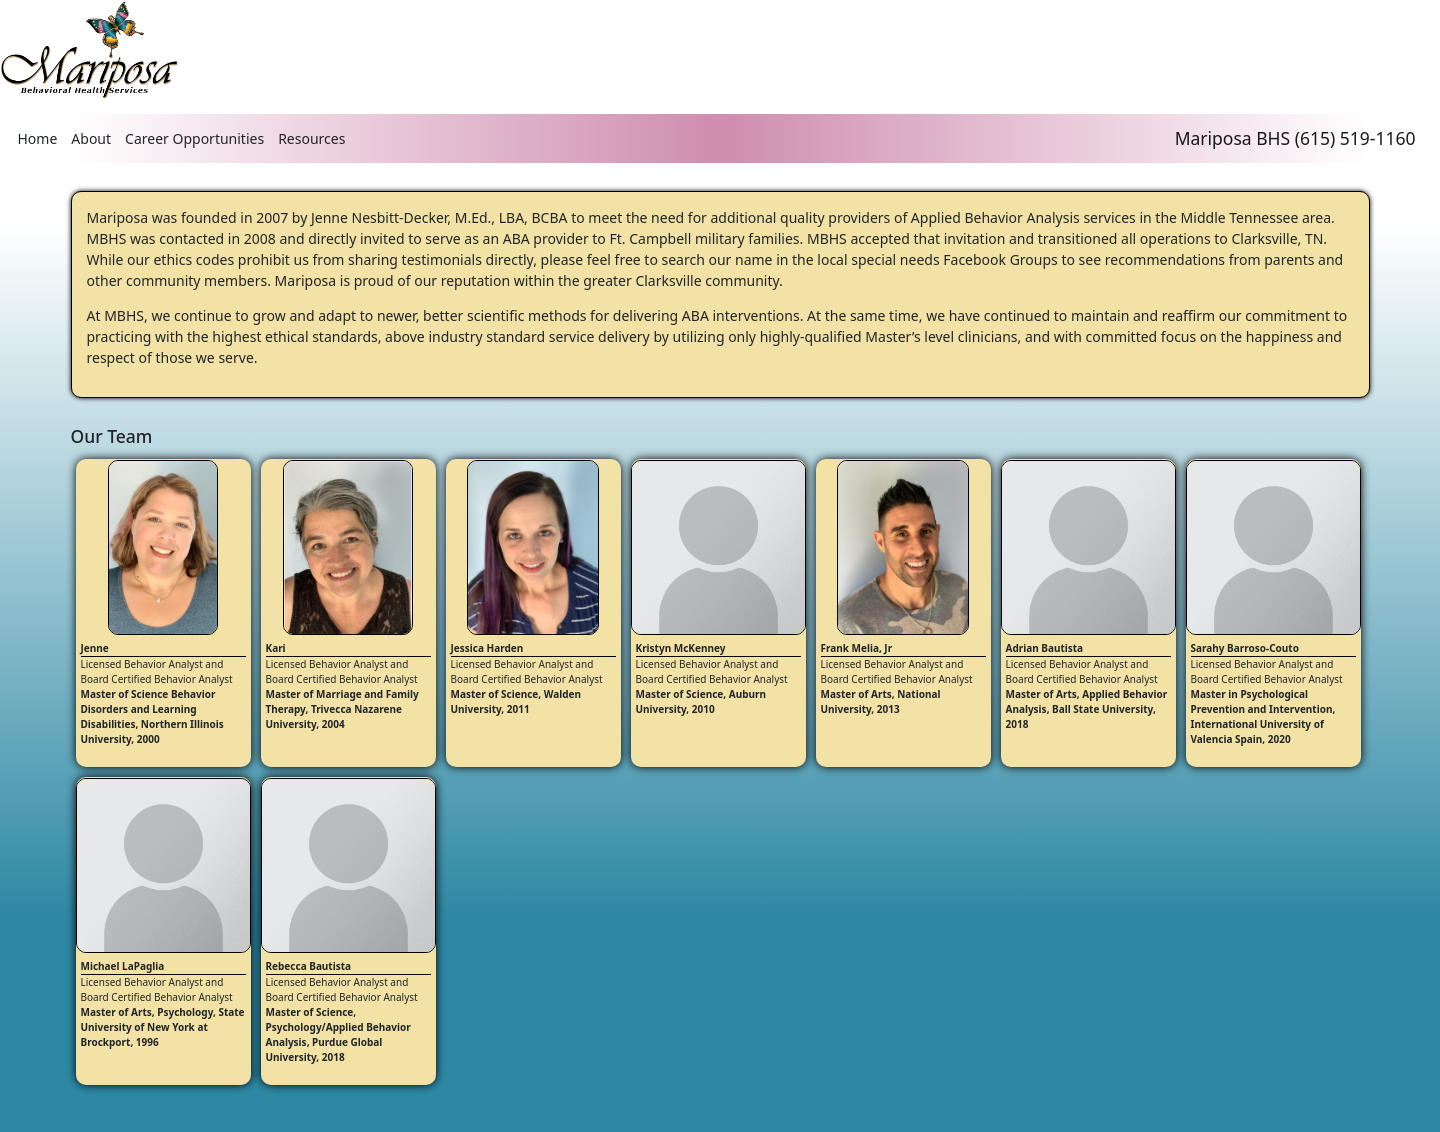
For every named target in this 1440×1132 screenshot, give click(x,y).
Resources (311, 138)
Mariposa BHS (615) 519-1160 (1295, 138)
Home (38, 138)
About (91, 138)
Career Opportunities (194, 138)
